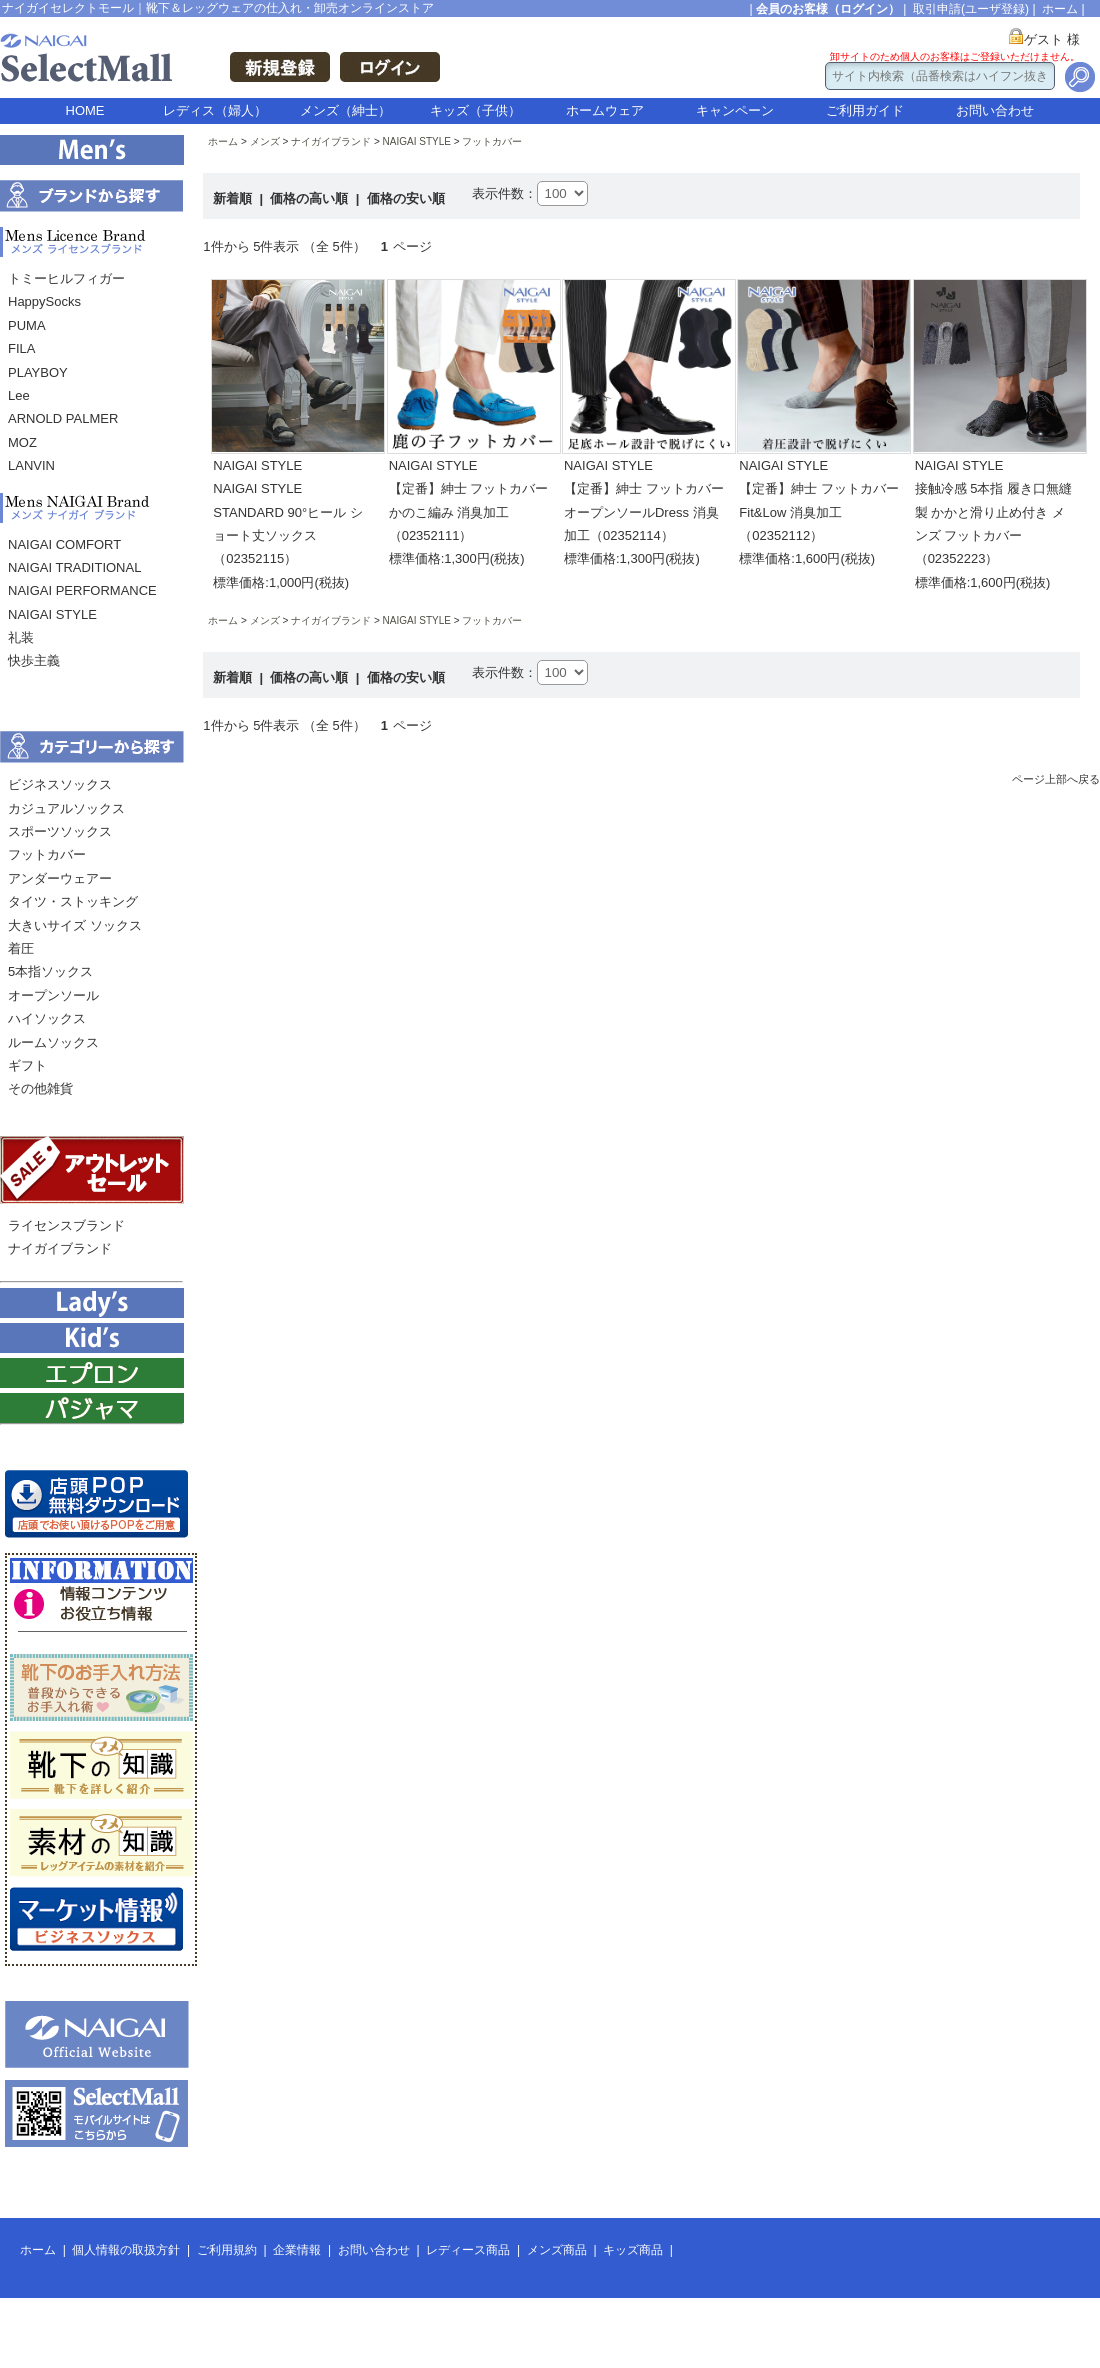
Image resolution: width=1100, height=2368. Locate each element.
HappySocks (44, 301)
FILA (21, 348)
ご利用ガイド (865, 110)
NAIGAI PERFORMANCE (82, 590)
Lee (19, 395)
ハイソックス (47, 1018)
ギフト (27, 1065)
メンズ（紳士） (345, 110)
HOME (85, 110)
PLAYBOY (38, 372)
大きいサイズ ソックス (75, 925)
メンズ (265, 141)
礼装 (21, 637)
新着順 (234, 198)
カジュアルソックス (66, 808)
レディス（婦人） (215, 110)
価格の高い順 (311, 198)
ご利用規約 (227, 2250)
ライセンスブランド (66, 1225)
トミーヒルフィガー (66, 278)
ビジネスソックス (60, 784)
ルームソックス (53, 1042)
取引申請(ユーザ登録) (971, 9)
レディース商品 (468, 2250)
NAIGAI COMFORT (64, 544)
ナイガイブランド (60, 1248)
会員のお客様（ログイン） (828, 9)
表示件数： (504, 193)
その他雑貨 (40, 1088)
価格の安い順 (406, 198)
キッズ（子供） (475, 110)
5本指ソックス (50, 971)
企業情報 (297, 2250)
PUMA (27, 325)
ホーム (1060, 9)
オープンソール (53, 995)
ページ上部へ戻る (1056, 779)
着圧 (21, 948)
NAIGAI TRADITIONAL (74, 567)
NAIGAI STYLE (52, 614)
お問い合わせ (995, 110)
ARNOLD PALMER (63, 418)
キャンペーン (735, 110)
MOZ (22, 442)
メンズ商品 (557, 2250)
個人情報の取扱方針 (126, 2250)
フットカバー (47, 854)
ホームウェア (605, 110)
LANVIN (31, 465)
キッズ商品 (633, 2250)
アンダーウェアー (60, 878)
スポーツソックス (60, 831)
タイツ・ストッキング (73, 901)
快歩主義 (34, 660)
